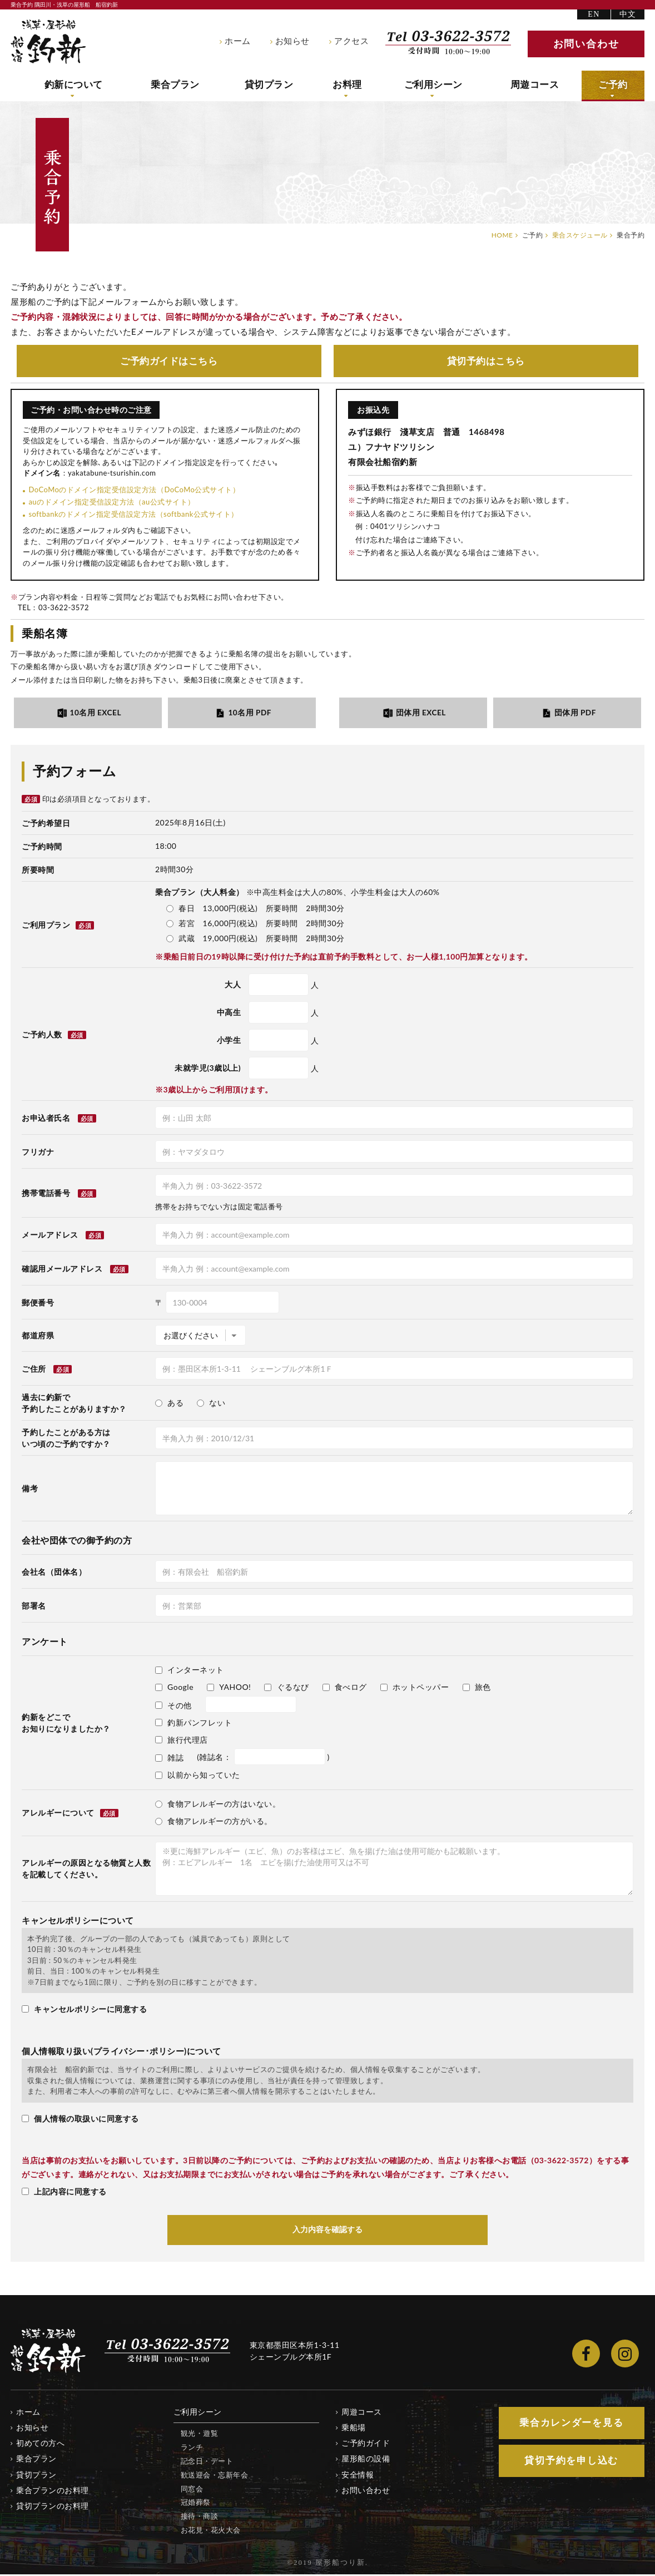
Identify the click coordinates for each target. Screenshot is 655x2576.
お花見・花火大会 (211, 2531)
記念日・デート (207, 2462)
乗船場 (353, 2429)
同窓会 (192, 2489)
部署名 (34, 1606)
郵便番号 (38, 1303)
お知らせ (292, 41)
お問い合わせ (365, 2491)
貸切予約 (486, 361)
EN (593, 14)
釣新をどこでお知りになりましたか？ (66, 1723)
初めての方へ (40, 2444)
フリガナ (38, 1153)
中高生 (229, 1013)
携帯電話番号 (46, 1194)
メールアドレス (50, 1235)
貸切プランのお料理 (52, 2506)
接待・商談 (200, 2517)
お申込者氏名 (46, 1119)
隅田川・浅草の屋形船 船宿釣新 (48, 41)
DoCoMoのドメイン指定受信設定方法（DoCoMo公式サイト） (134, 490)
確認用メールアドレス (62, 1269)
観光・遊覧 (200, 2434)
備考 (30, 1489)
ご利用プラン (58, 926)
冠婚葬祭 (196, 2503)
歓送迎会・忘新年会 (215, 2475)
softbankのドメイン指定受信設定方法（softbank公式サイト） (133, 514)
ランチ (192, 2448)
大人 (233, 985)
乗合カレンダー (572, 2424)
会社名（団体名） (54, 1573)
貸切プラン (271, 85)
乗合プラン (178, 85)
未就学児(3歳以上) (208, 1069)
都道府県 (38, 1336)
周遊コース (537, 85)
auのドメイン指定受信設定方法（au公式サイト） (111, 502)
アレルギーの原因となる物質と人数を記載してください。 (86, 1869)
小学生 (229, 1041)
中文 (628, 14)
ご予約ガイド (168, 361)
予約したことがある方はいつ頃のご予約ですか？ (66, 1439)
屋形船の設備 (365, 2460)
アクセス (351, 41)
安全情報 (357, 2475)
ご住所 (34, 1369)
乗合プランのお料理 (52, 2491)
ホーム (238, 41)
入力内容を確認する (327, 2231)
